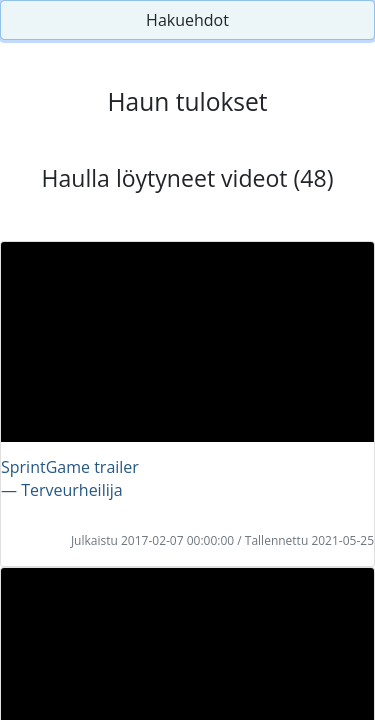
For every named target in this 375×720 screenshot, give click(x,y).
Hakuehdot (187, 20)
